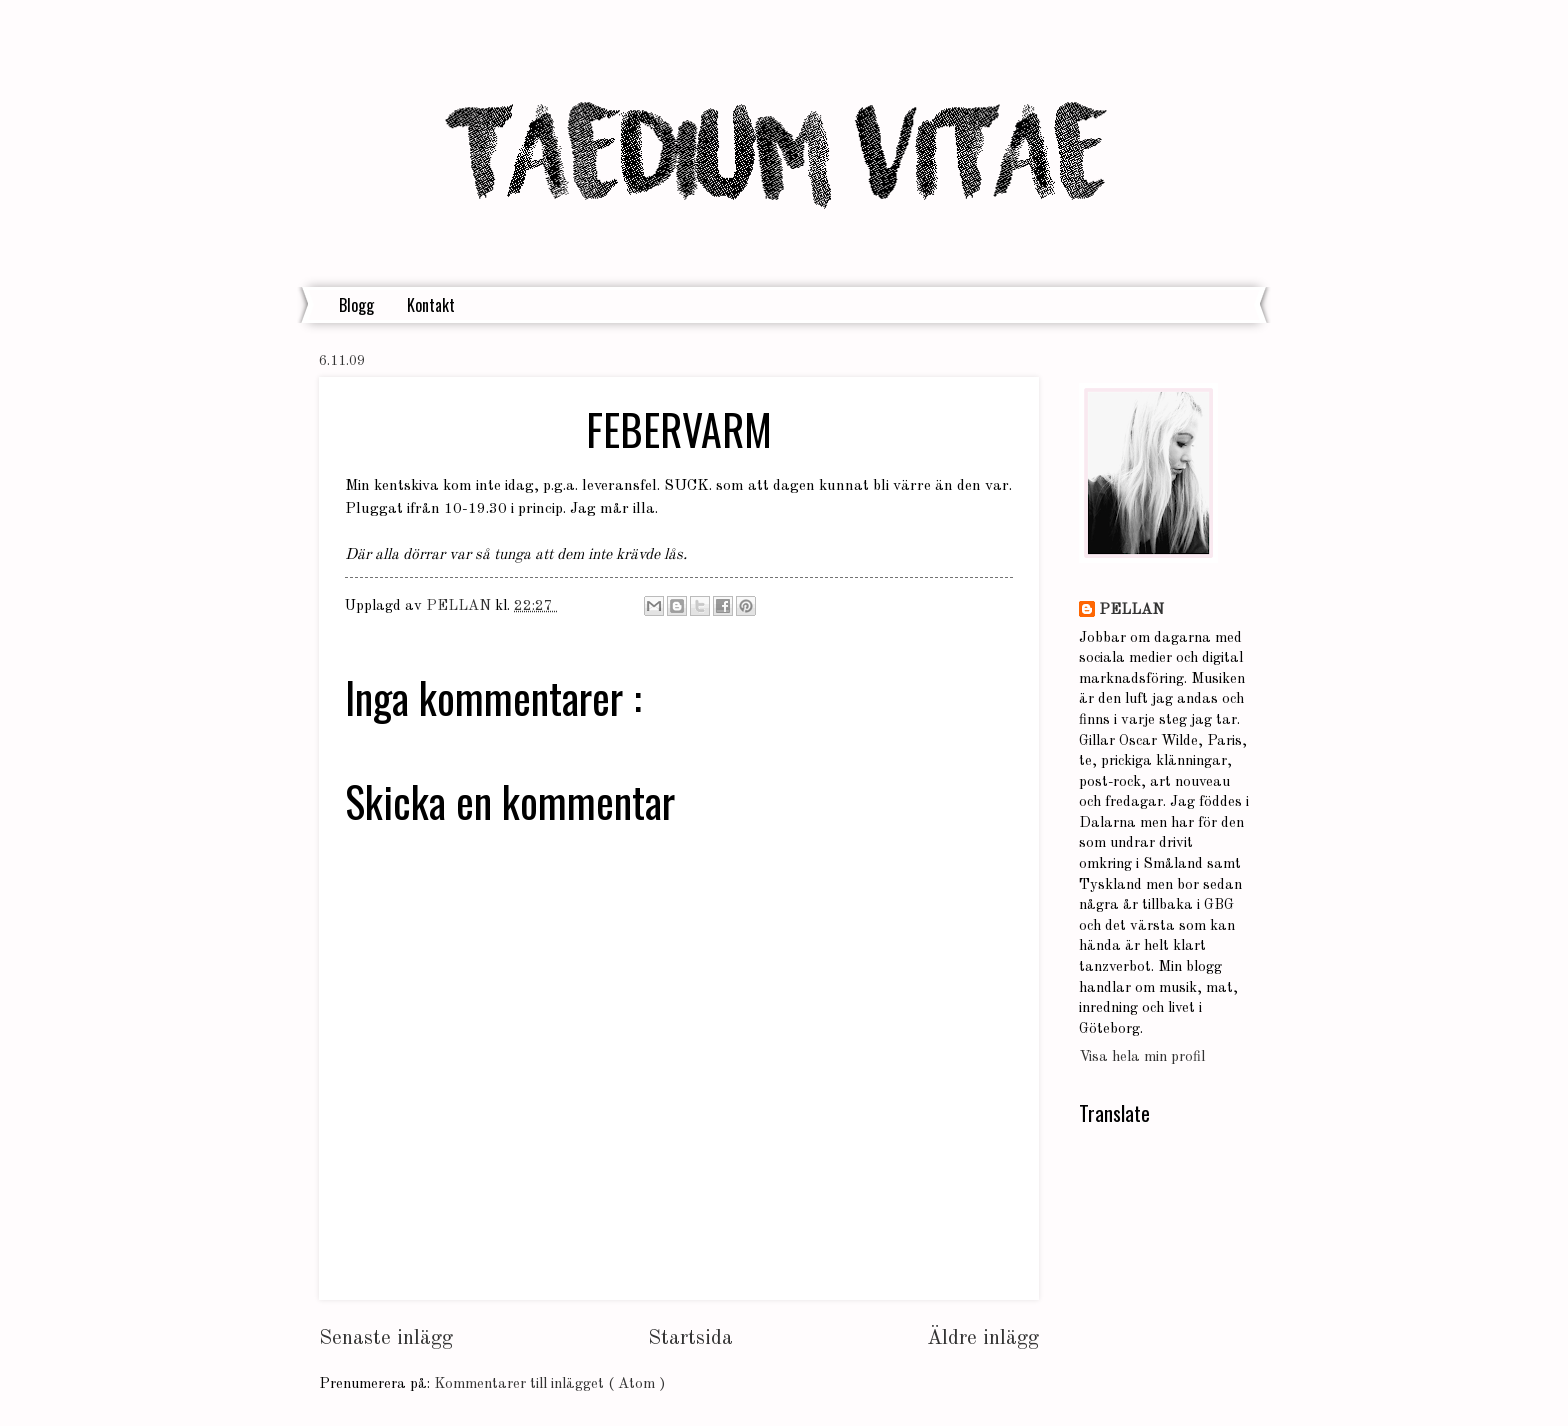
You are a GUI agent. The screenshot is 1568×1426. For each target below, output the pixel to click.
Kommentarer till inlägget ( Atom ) (549, 1384)
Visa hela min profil (1142, 1057)
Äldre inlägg (983, 1338)
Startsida (690, 1338)
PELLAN (1131, 610)
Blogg (356, 305)
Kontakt (431, 305)
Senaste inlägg (386, 1338)
